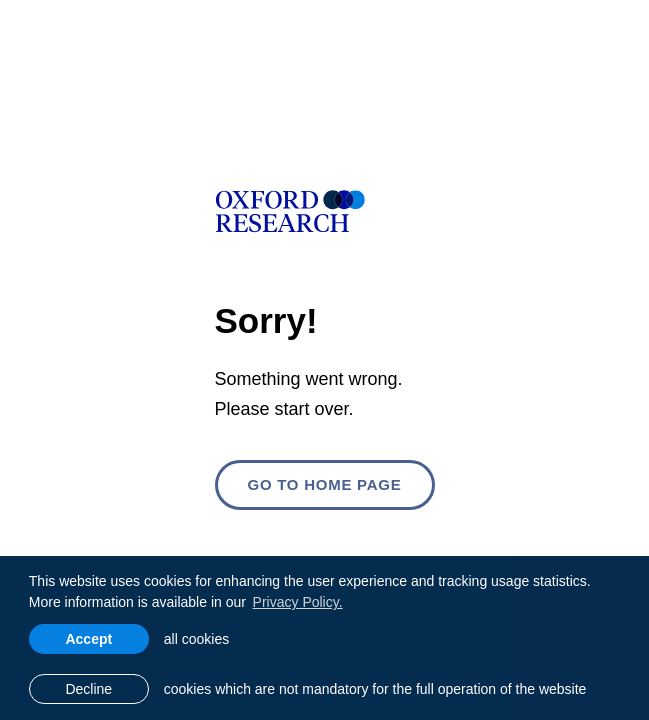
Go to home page (324, 484)
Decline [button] (88, 689)
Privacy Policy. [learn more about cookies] (298, 602)
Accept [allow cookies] (88, 639)
